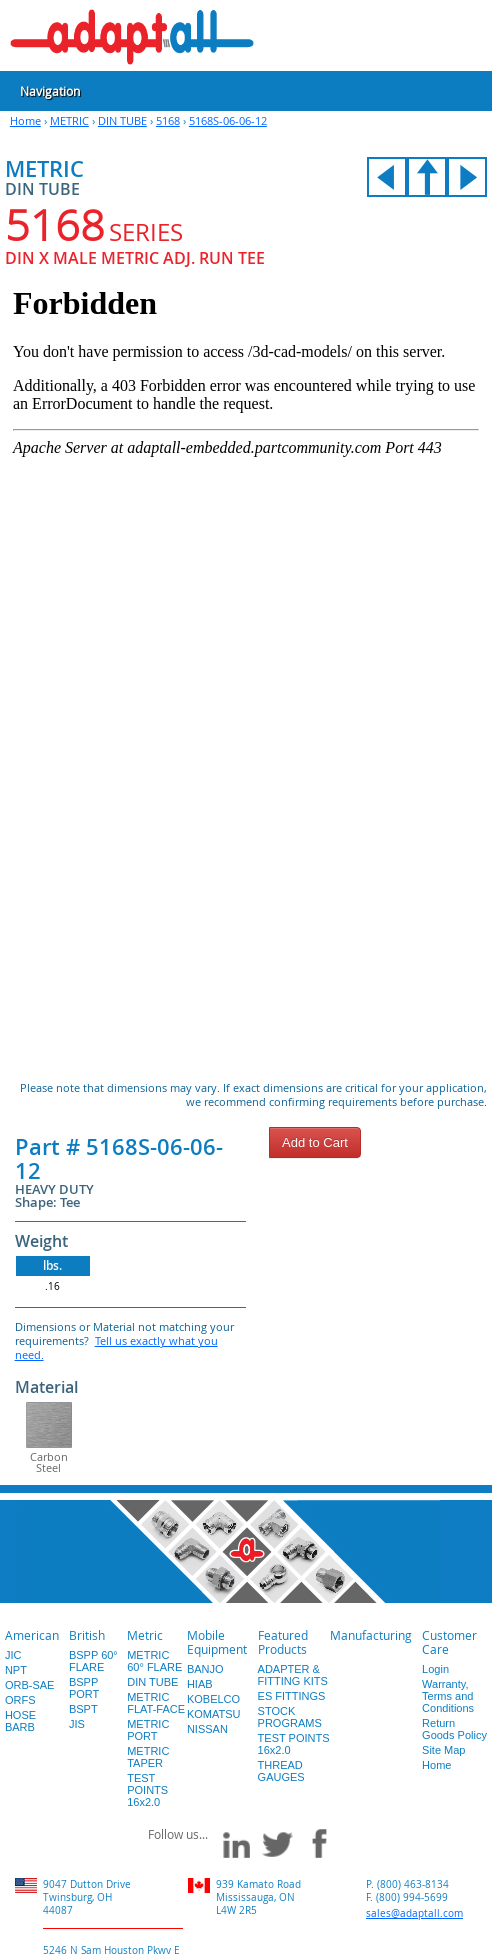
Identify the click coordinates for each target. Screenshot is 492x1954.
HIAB (200, 1684)
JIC (13, 1655)
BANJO (205, 1669)
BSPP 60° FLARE (93, 1661)
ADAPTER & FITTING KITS (293, 1675)
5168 (168, 120)
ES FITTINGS (292, 1696)
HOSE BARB (20, 1721)
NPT (16, 1670)
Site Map (443, 1750)
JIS (77, 1724)
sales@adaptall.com (414, 1913)
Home (25, 120)
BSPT (83, 1709)
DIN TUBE (122, 120)
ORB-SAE (30, 1685)
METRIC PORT (148, 1730)
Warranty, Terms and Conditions (448, 1696)
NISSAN (207, 1729)
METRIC (69, 120)
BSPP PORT (84, 1688)
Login (435, 1669)
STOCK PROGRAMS (290, 1717)
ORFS (20, 1700)
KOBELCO (213, 1699)
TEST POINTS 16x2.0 (147, 1790)
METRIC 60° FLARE (154, 1661)
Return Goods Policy (454, 1729)
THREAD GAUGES (281, 1771)
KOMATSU (214, 1714)
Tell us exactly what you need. (116, 1347)
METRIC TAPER (148, 1757)
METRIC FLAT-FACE (156, 1703)
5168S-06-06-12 (228, 120)
